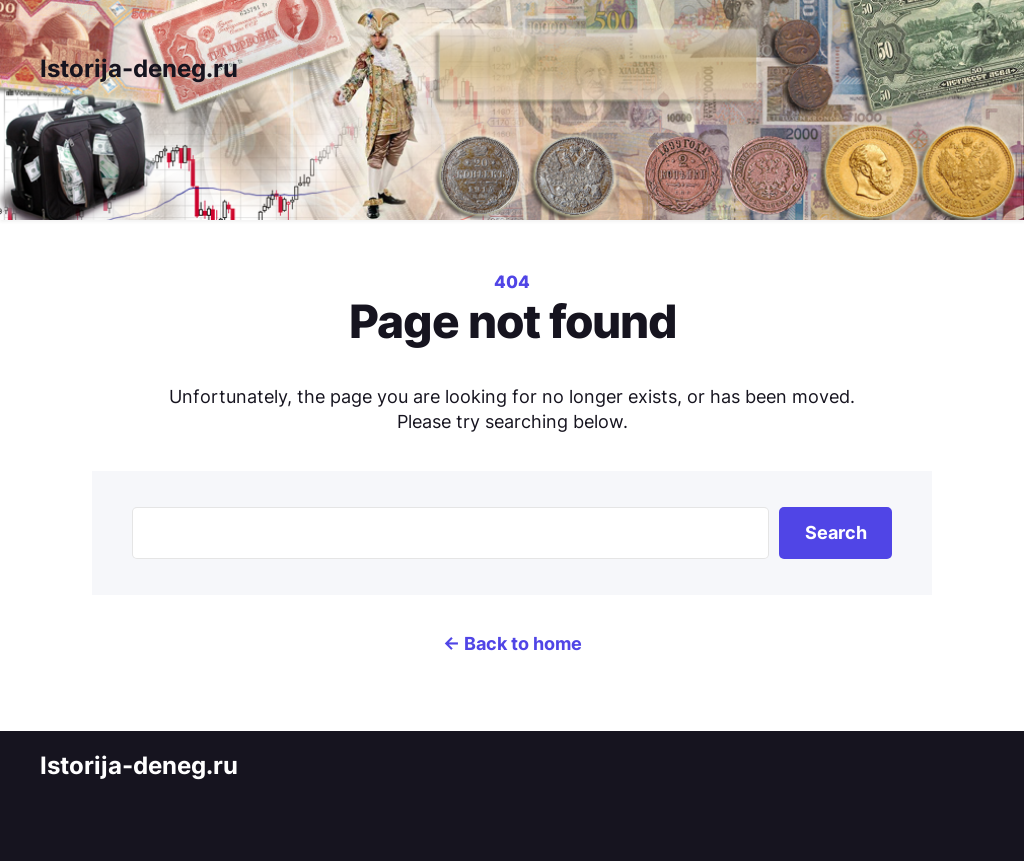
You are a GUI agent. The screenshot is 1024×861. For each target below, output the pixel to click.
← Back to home (512, 643)
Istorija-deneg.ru (139, 68)
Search (836, 532)
